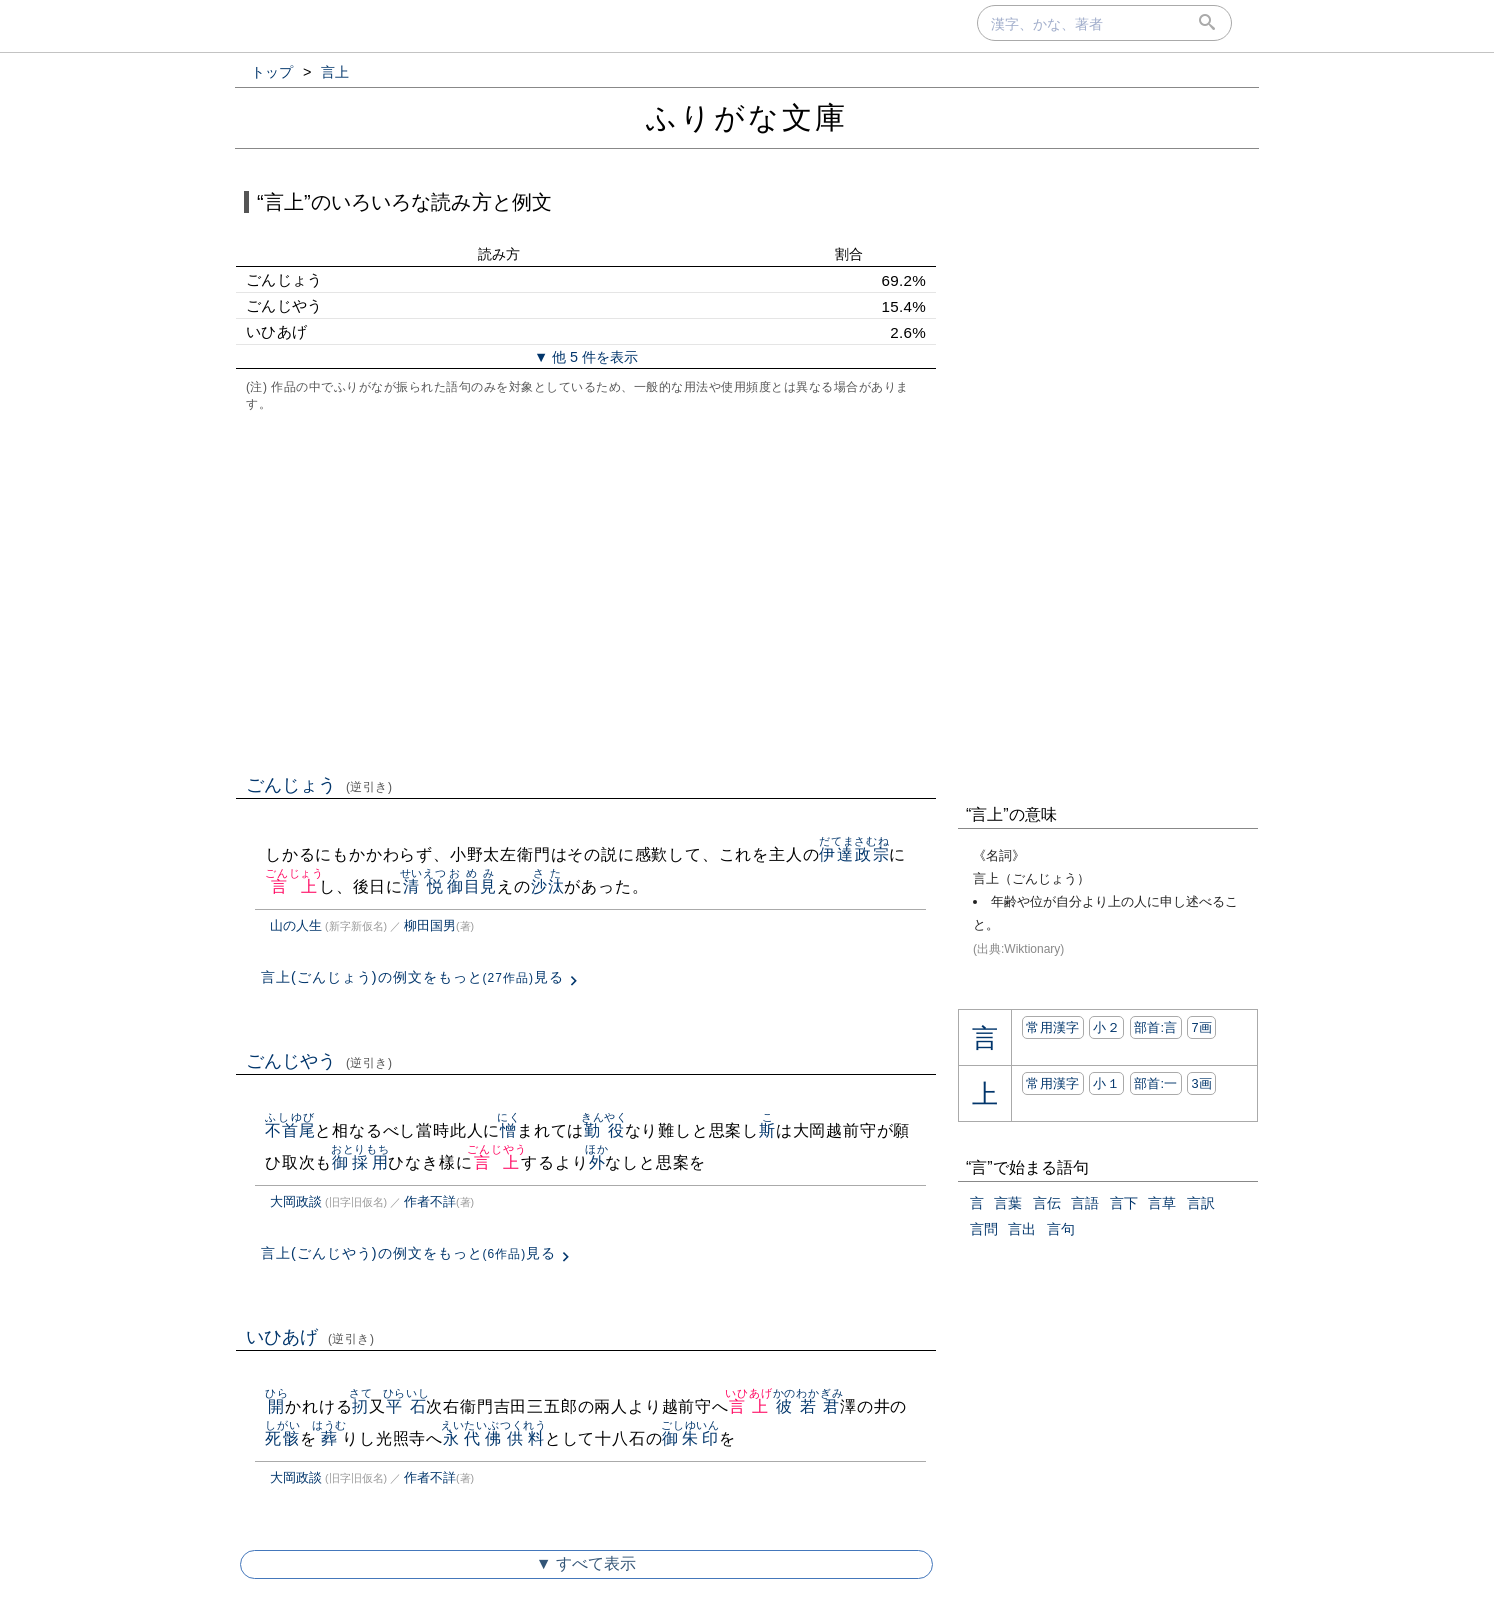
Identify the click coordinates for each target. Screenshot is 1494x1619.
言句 (1061, 1229)
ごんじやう (319, 1061)
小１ (1106, 1083)
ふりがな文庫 (747, 117)
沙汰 (548, 886)
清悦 (423, 886)
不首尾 (290, 1130)
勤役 (604, 1130)
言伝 (1047, 1203)
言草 (1162, 1203)
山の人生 (296, 925)
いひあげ (310, 1337)
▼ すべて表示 (586, 1563)
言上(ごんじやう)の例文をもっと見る (408, 1253)
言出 (1022, 1229)
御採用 (360, 1162)
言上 (294, 886)
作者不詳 (430, 1201)
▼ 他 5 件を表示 (586, 357)
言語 (1085, 1203)
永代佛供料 (494, 1438)
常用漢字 (1052, 1027)
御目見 (472, 886)
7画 (1201, 1027)
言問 (984, 1229)
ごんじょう (319, 785)
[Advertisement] (586, 591)
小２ (1106, 1027)
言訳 (1201, 1203)
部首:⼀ (1156, 1083)
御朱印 (690, 1438)
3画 (1201, 1083)
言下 (1124, 1203)
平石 (406, 1406)
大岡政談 (296, 1201)
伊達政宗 (854, 854)
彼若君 (808, 1406)
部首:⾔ (1156, 1027)
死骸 (282, 1438)
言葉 (1008, 1203)
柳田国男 (430, 925)
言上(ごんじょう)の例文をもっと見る (412, 977)
